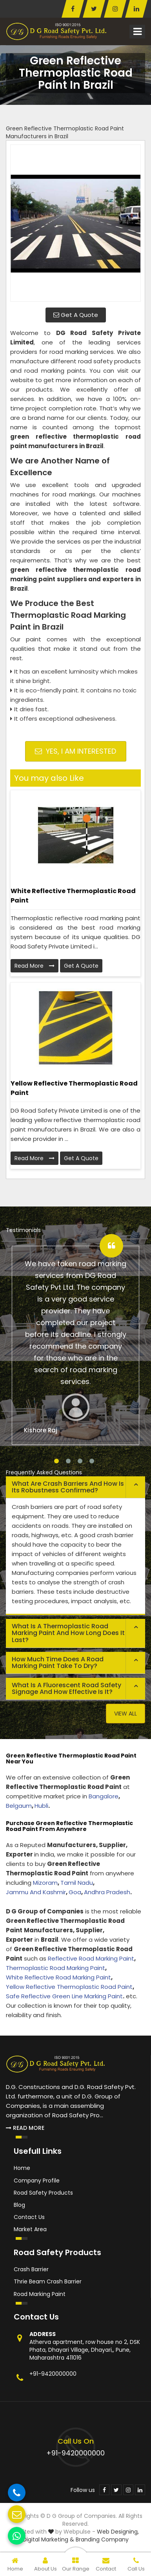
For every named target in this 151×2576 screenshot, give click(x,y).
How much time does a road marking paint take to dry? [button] (58, 1663)
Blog (19, 2205)
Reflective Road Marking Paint (91, 1958)
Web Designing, (118, 2532)
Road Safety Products (43, 2193)
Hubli (41, 1806)
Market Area (30, 2229)
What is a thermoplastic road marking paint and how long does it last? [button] (68, 1633)
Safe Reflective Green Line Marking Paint (64, 1996)
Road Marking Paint (39, 2294)
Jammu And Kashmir (36, 1892)
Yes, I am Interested (75, 751)
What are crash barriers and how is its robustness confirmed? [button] (68, 1487)
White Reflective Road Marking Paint (58, 1977)
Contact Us (29, 2217)
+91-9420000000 (52, 2374)
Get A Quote (75, 315)
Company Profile (37, 2180)
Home (22, 2168)
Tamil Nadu (76, 1882)
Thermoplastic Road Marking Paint (55, 1968)
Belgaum (19, 1806)
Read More (35, 966)
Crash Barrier (31, 2269)
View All (125, 1713)
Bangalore (103, 1796)
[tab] (75, 1487)
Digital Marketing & (48, 2539)
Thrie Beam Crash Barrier (48, 2281)
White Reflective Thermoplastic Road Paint (73, 895)
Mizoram (45, 1882)
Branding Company (102, 2539)
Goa (75, 1892)
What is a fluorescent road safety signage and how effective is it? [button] (66, 1689)
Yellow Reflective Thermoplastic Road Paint (74, 1088)
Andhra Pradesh (107, 1892)
